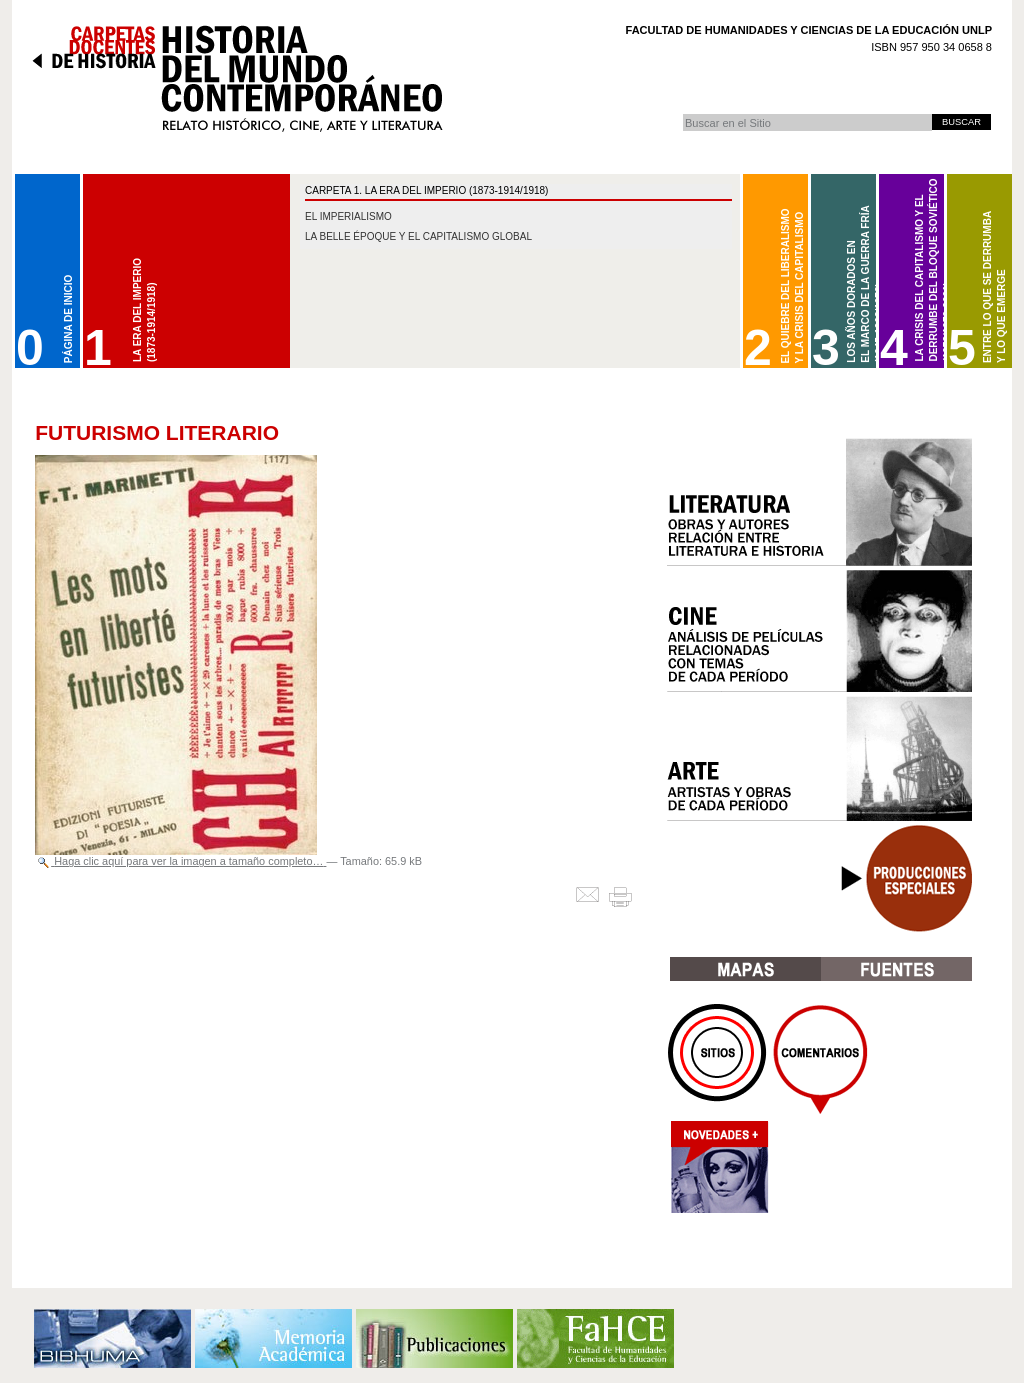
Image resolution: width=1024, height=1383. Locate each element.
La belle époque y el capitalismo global (418, 236)
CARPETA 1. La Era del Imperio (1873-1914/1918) (426, 190)
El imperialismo (348, 216)
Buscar (682, 113)
